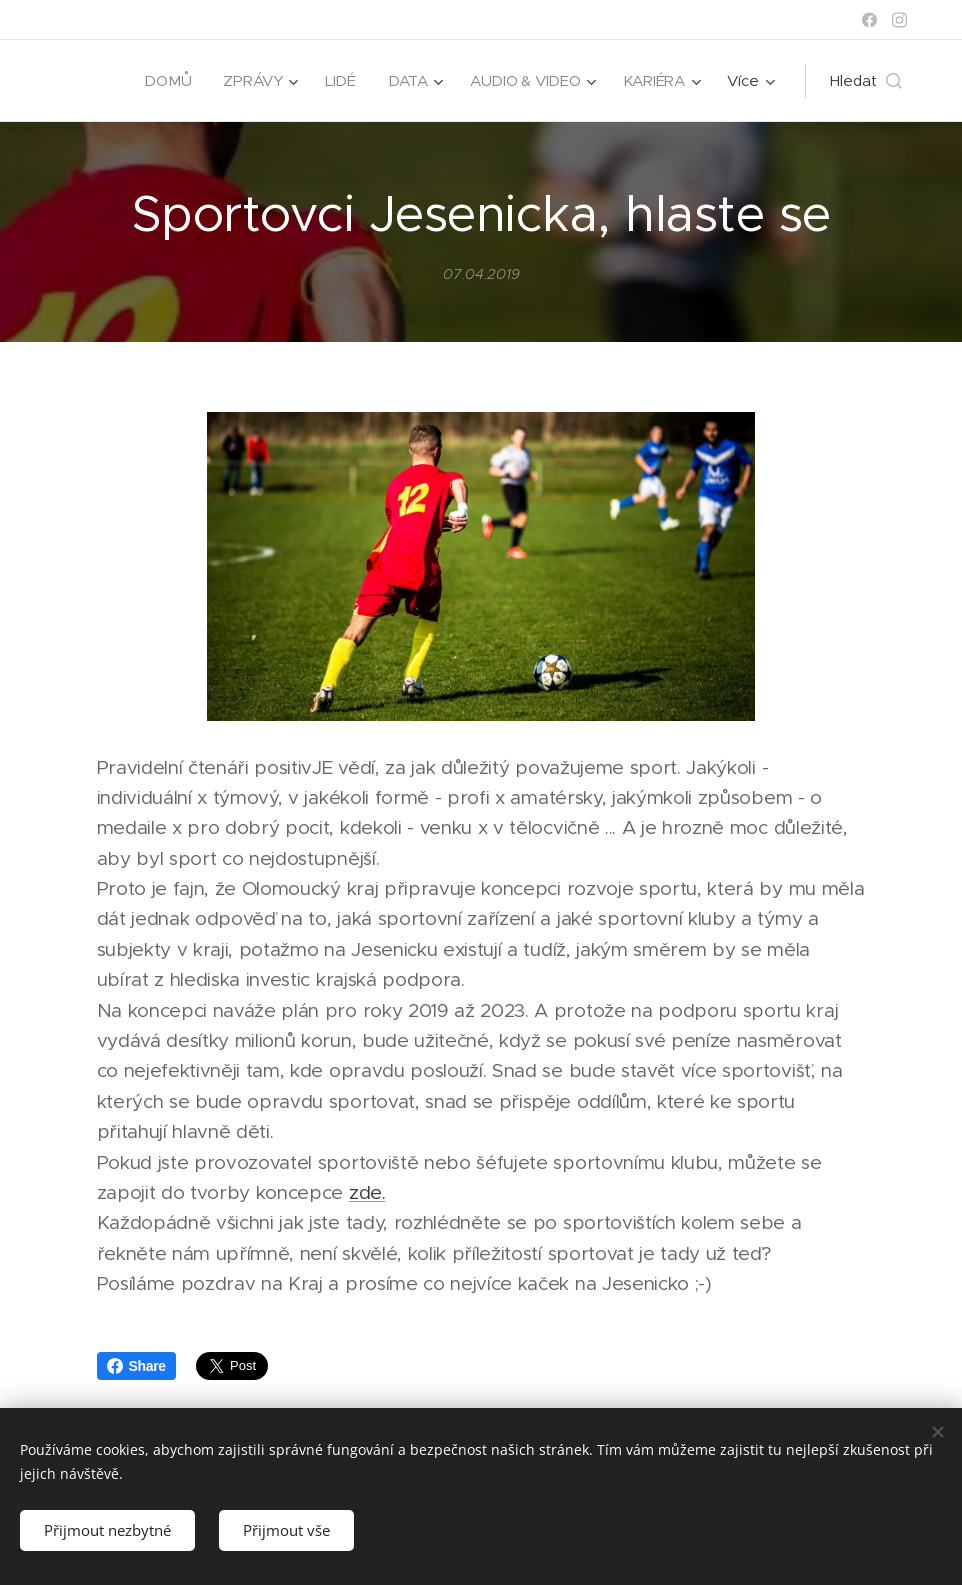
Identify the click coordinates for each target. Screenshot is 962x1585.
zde (365, 1192)
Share (136, 1366)
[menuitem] (164, 81)
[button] (866, 81)
